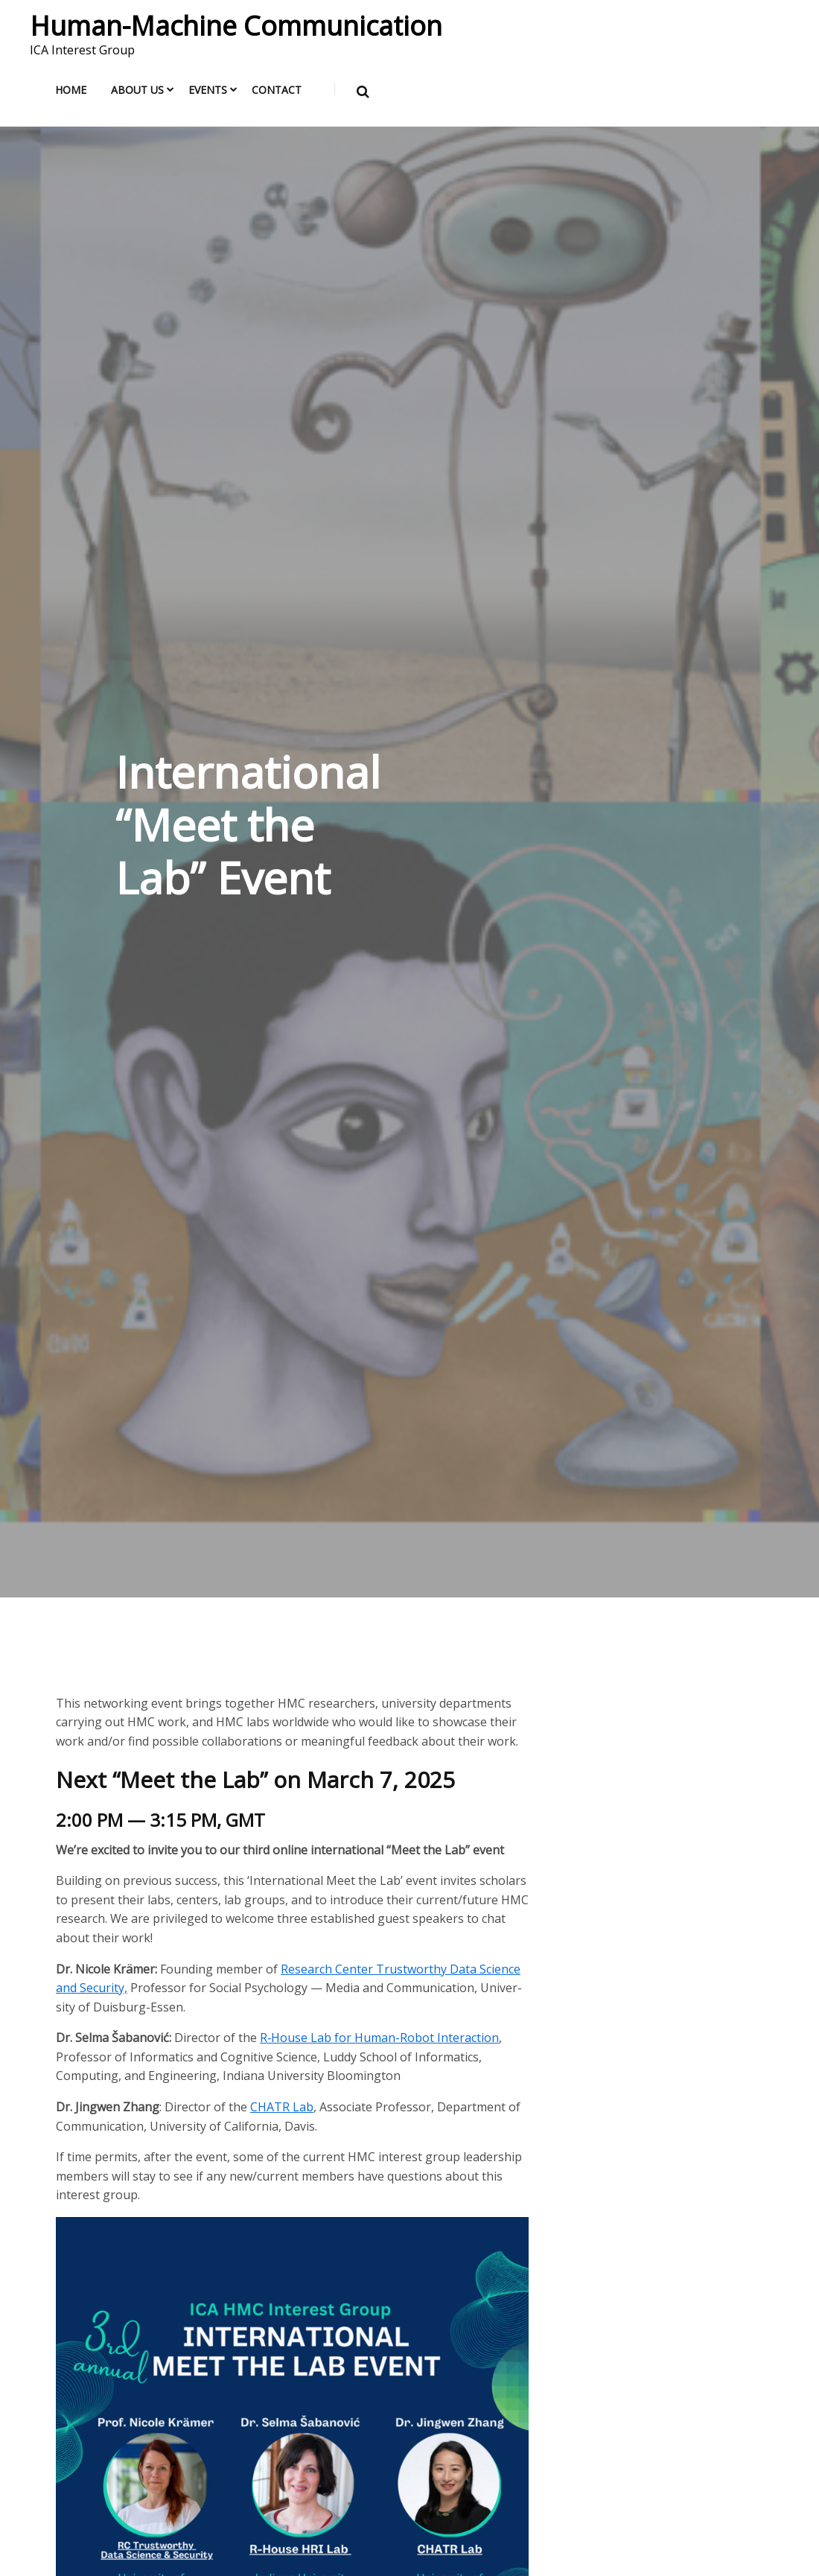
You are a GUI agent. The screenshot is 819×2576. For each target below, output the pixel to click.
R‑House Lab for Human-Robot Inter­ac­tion (379, 2037)
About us (137, 90)
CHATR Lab (281, 2107)
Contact (277, 90)
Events (207, 90)
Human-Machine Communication (236, 25)
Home (70, 90)
